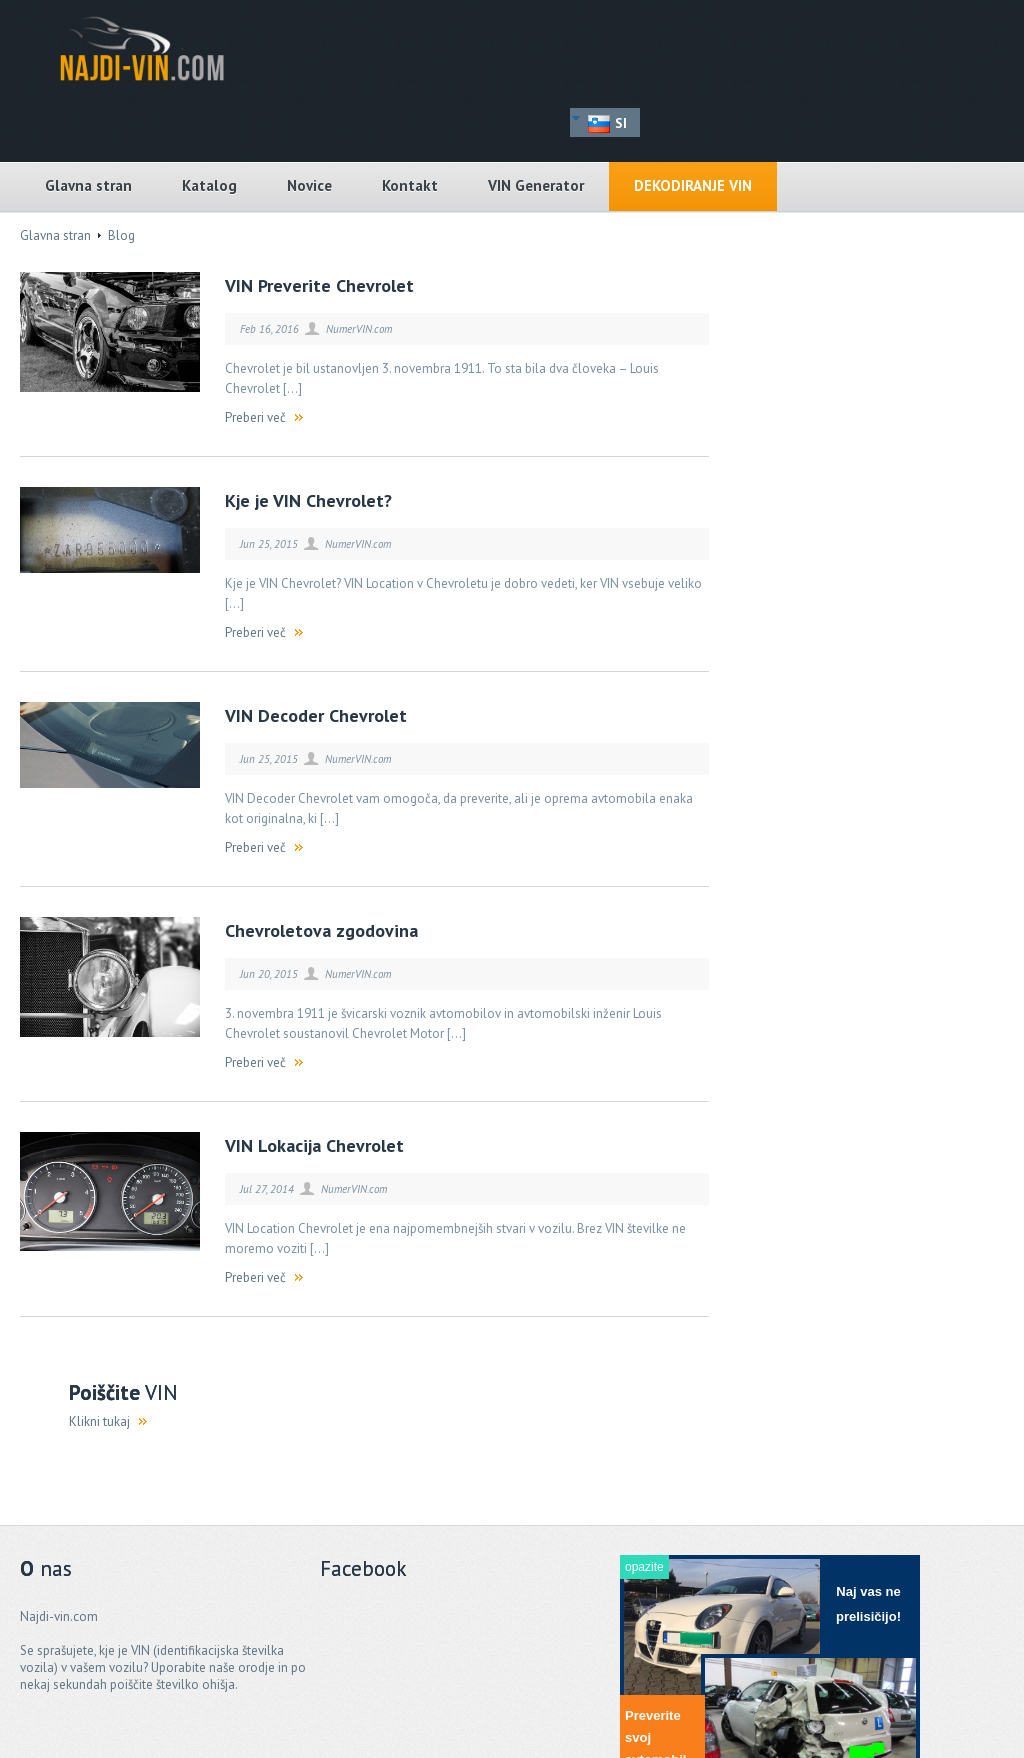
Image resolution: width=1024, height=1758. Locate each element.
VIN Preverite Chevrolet (319, 285)
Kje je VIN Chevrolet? (308, 500)
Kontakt (410, 185)
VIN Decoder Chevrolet (316, 715)
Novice (309, 185)
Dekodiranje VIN (693, 185)
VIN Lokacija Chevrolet (314, 1145)
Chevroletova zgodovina (321, 930)
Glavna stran (88, 185)
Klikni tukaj (99, 1421)
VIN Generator (536, 185)
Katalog (209, 185)
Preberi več (255, 417)
